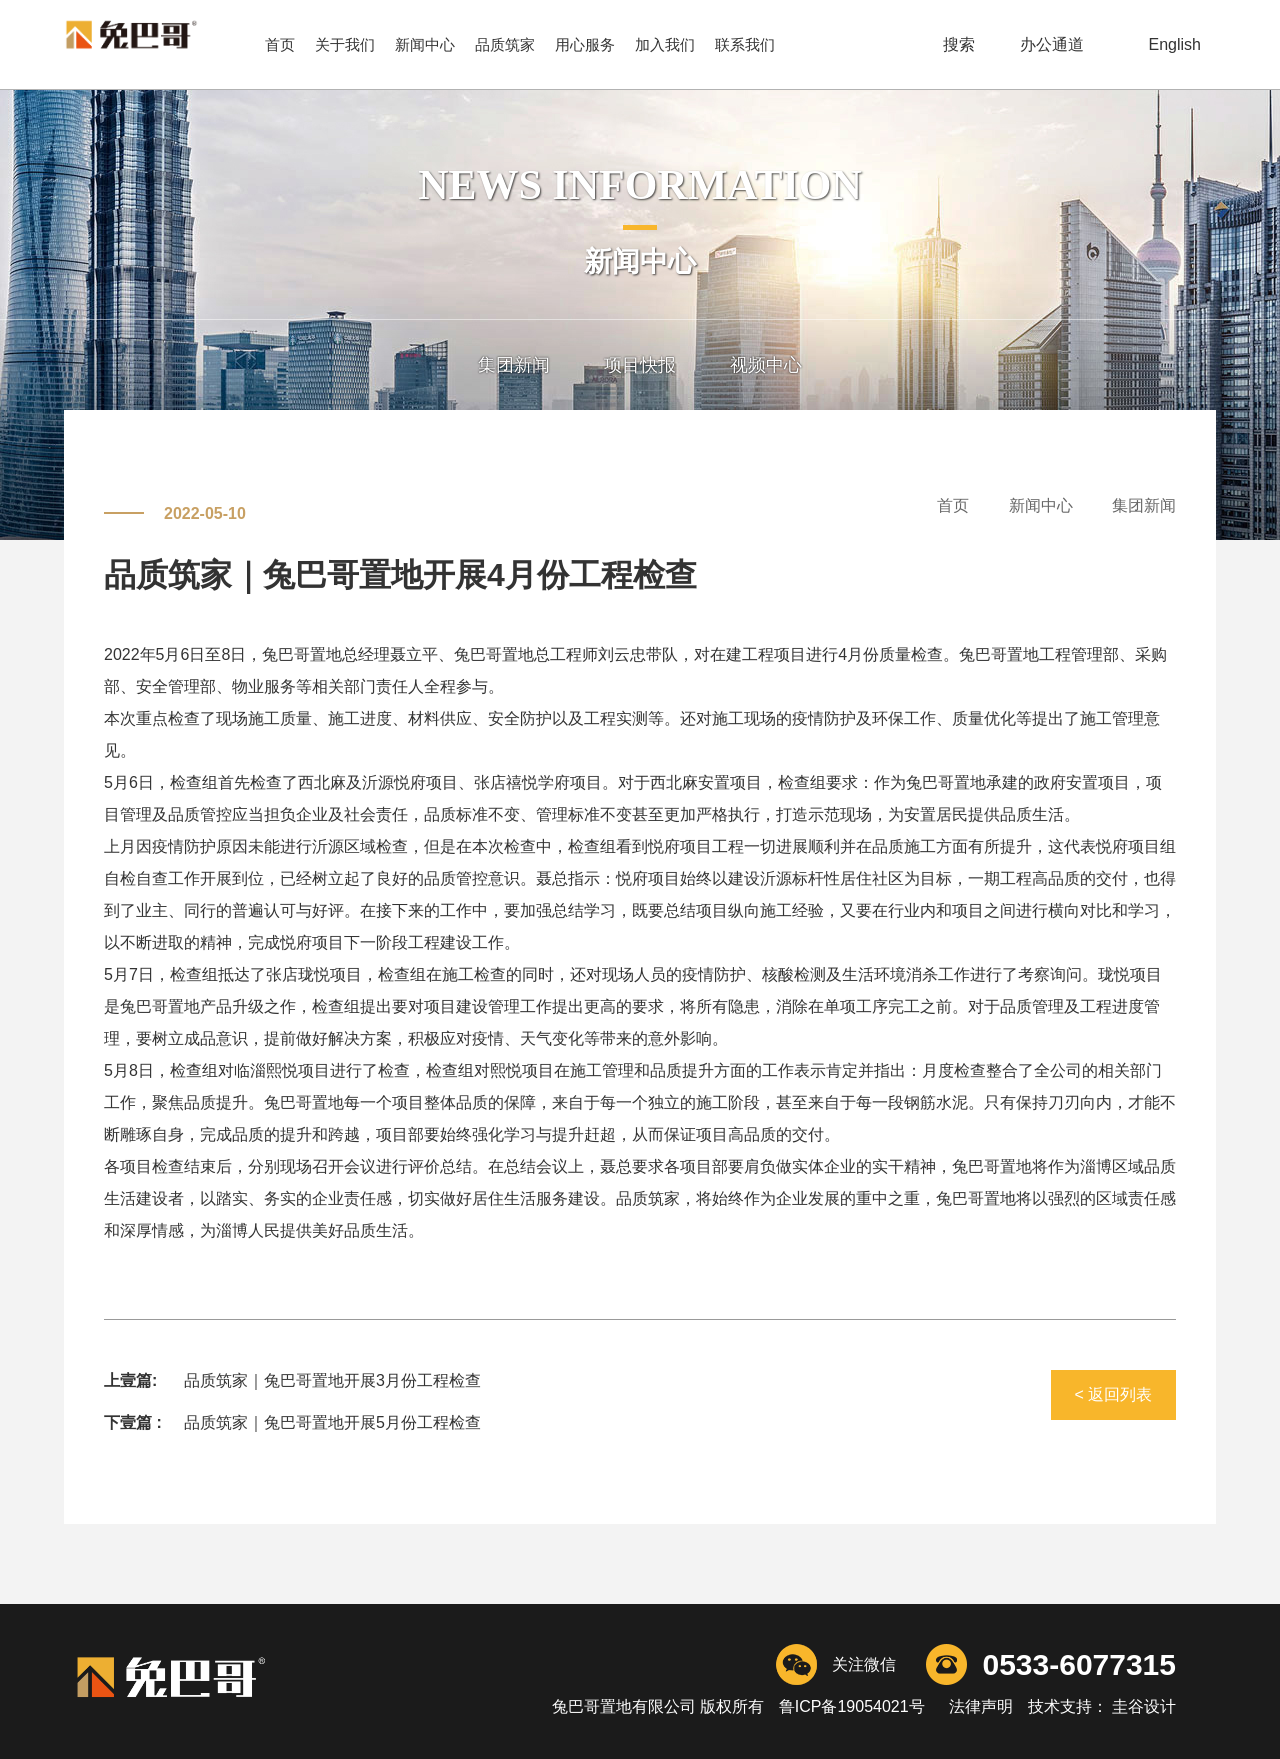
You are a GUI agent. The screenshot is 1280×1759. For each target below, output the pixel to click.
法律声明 (981, 1706)
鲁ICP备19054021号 (852, 1706)
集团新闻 (514, 365)
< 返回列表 (1114, 1394)
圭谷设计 (1142, 1706)
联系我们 (745, 44)
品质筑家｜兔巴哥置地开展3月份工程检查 (332, 1380)
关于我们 (345, 44)
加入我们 (665, 44)
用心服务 (585, 44)
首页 (280, 44)
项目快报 (640, 365)
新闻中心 (425, 44)
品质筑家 (505, 44)
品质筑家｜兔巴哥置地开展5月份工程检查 (332, 1422)
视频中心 (766, 365)
